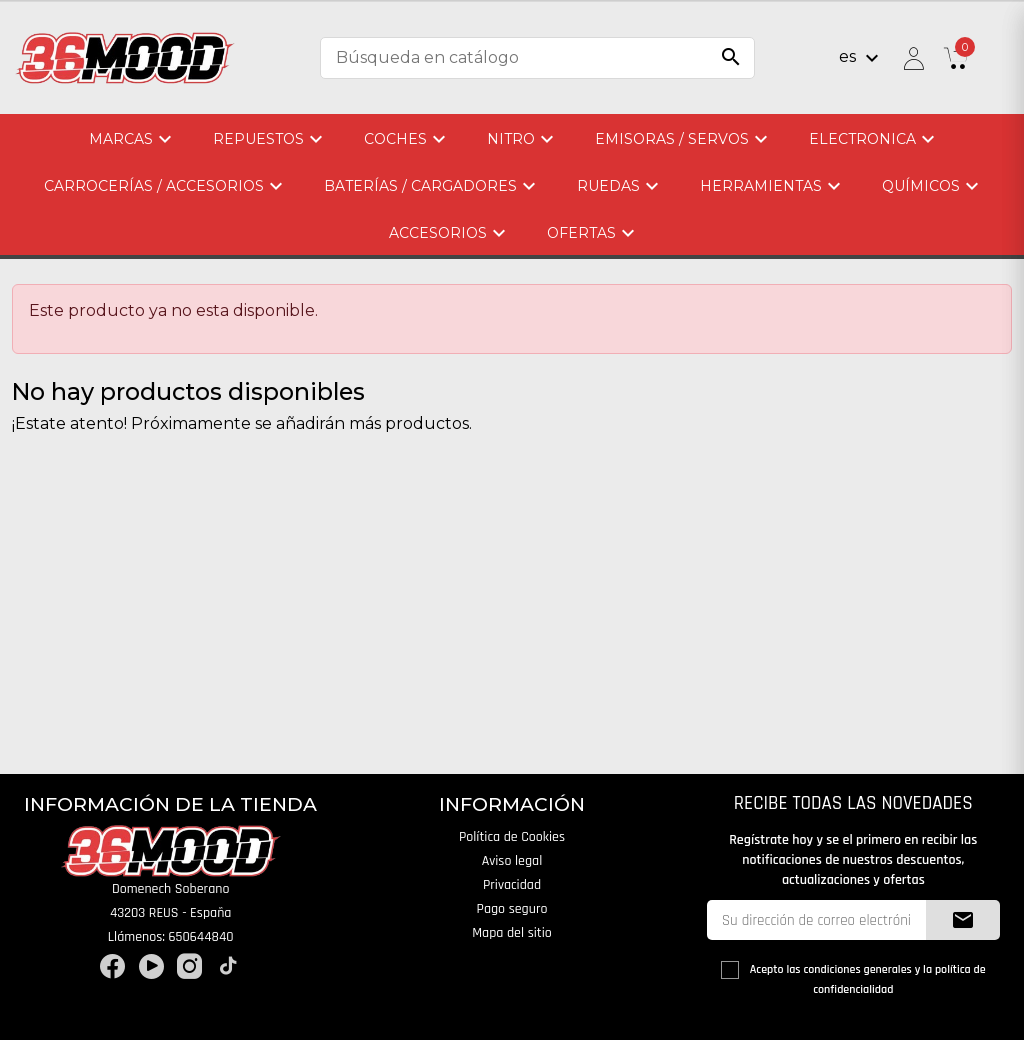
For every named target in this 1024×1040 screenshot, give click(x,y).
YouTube (151, 966)
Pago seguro (512, 909)
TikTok (228, 966)
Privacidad (512, 885)
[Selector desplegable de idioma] (861, 58)
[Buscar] (537, 58)
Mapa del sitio (512, 933)
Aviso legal (512, 861)
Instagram (189, 966)
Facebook (112, 966)
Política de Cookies (512, 837)
